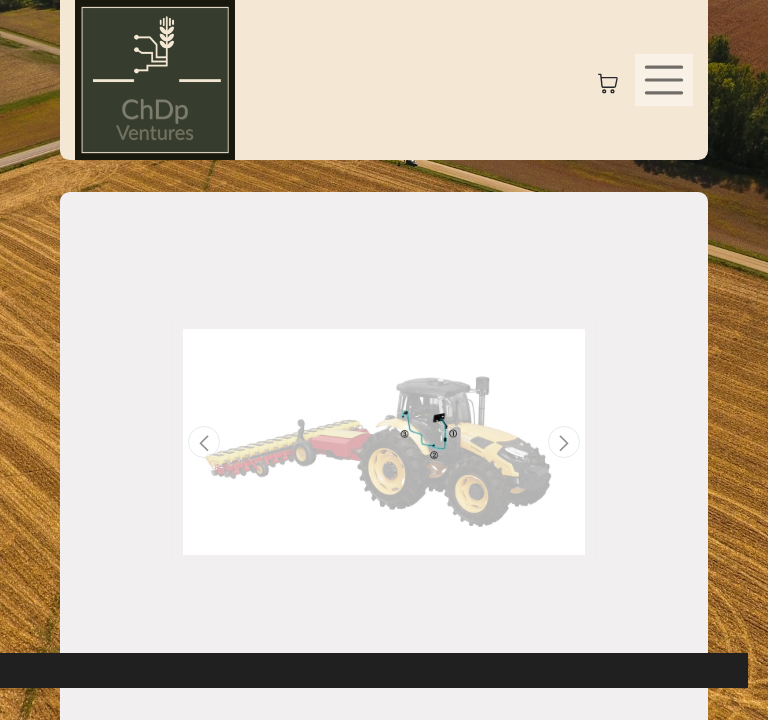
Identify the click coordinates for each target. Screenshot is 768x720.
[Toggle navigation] (664, 80)
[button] (204, 442)
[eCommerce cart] (608, 80)
